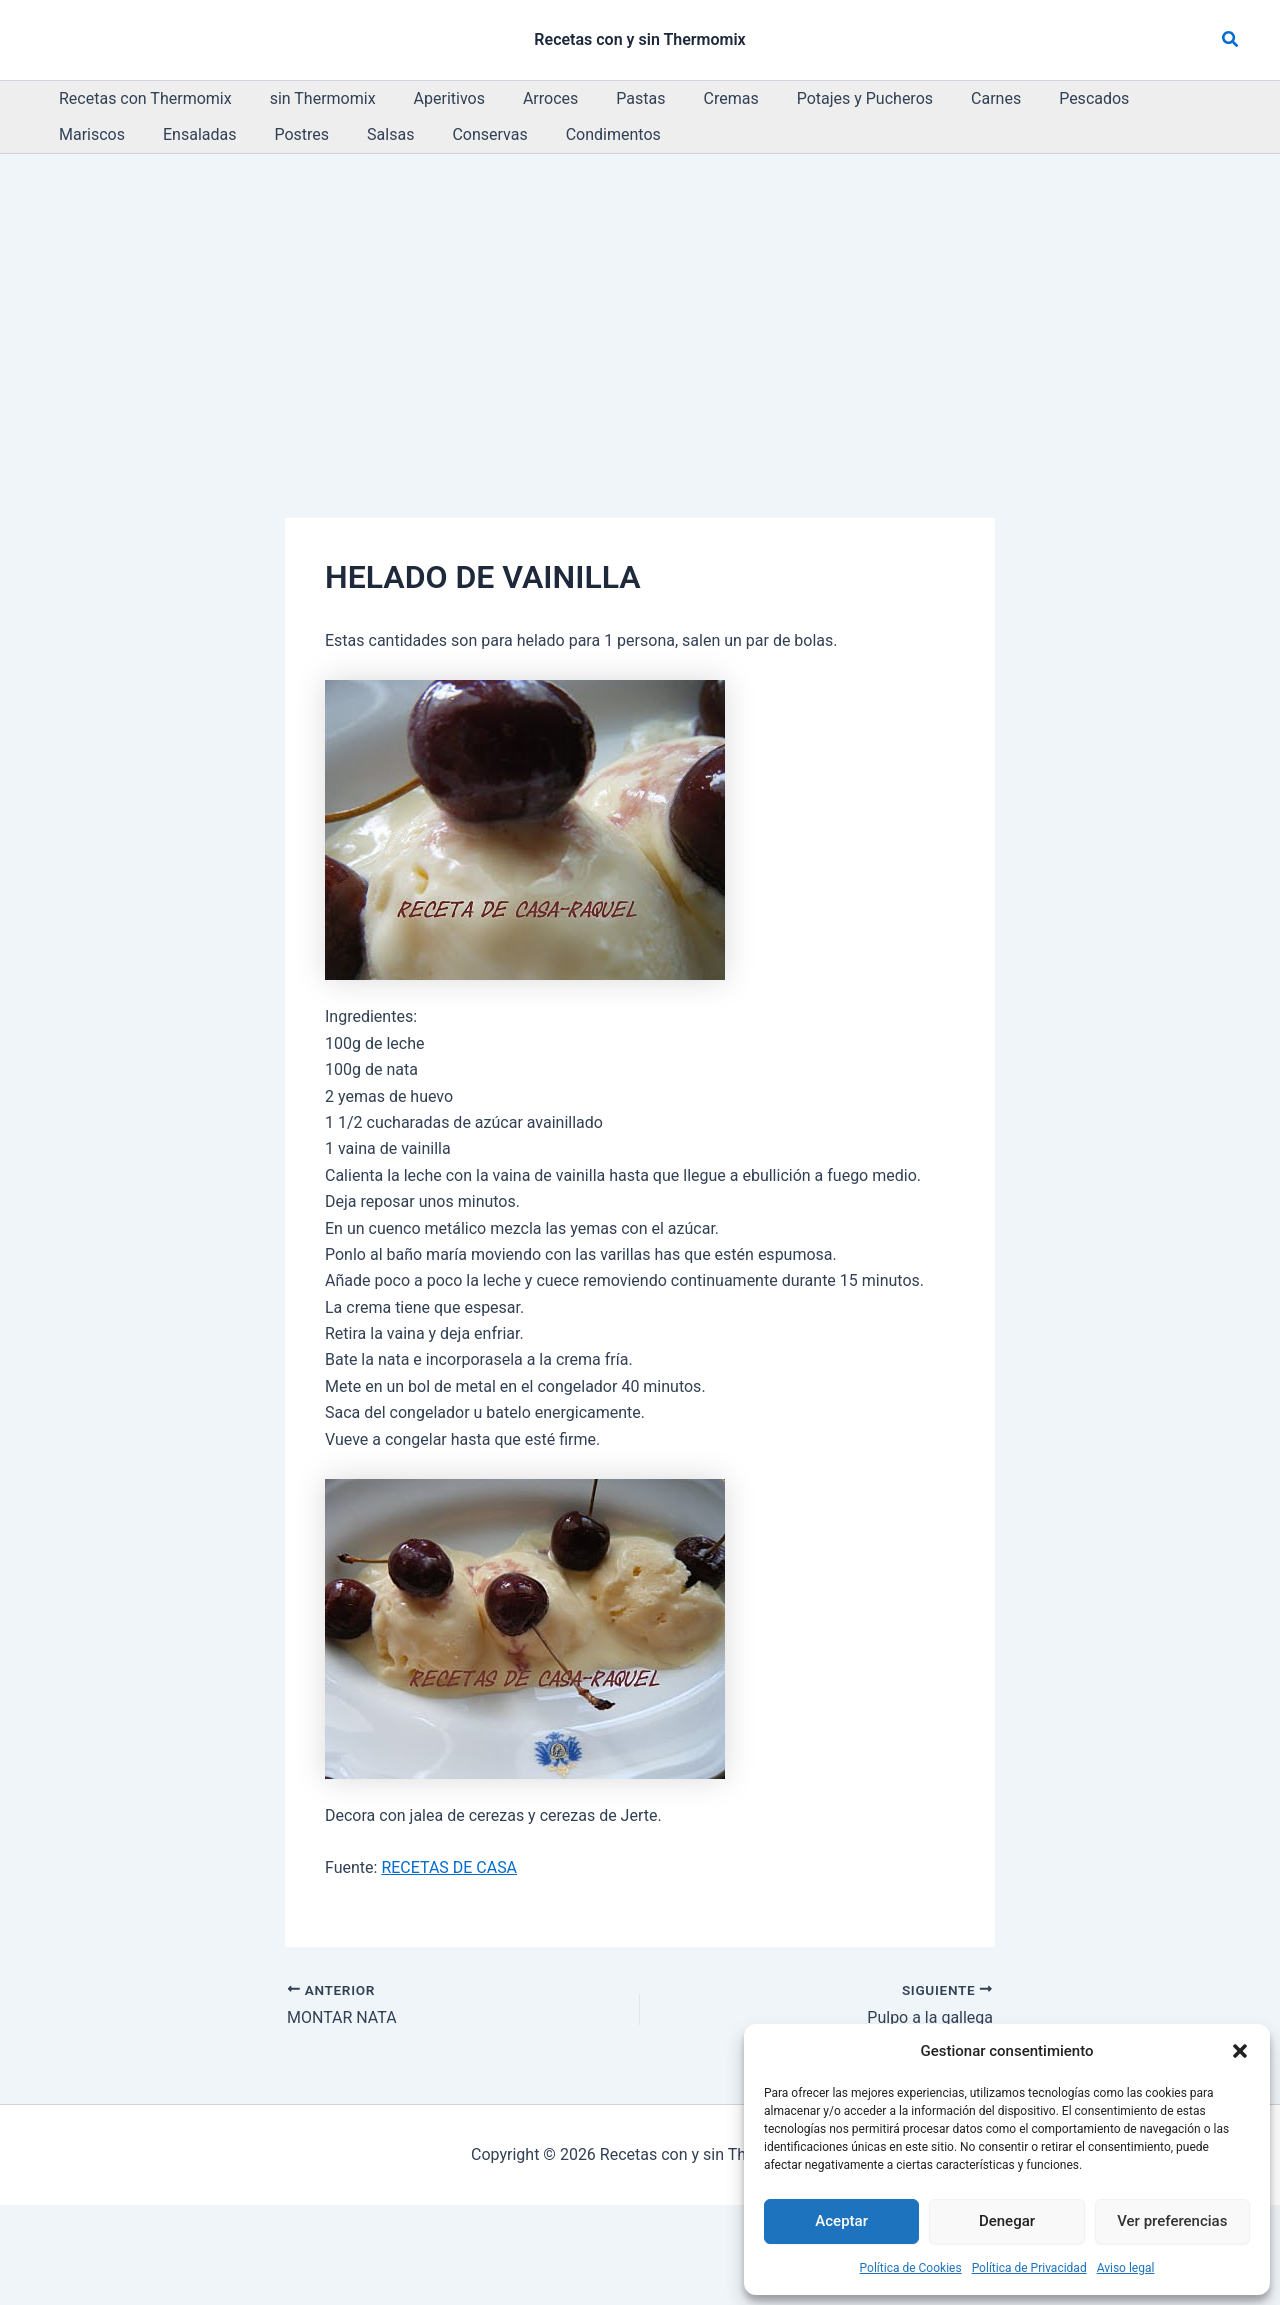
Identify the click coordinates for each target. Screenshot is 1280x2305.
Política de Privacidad (1029, 2268)
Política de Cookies (911, 2268)
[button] (1240, 2051)
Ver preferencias (1172, 2221)
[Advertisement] (640, 304)
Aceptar (841, 2221)
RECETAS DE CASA (449, 1867)
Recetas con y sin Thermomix (639, 39)
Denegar (1007, 2221)
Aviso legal (1126, 2268)
